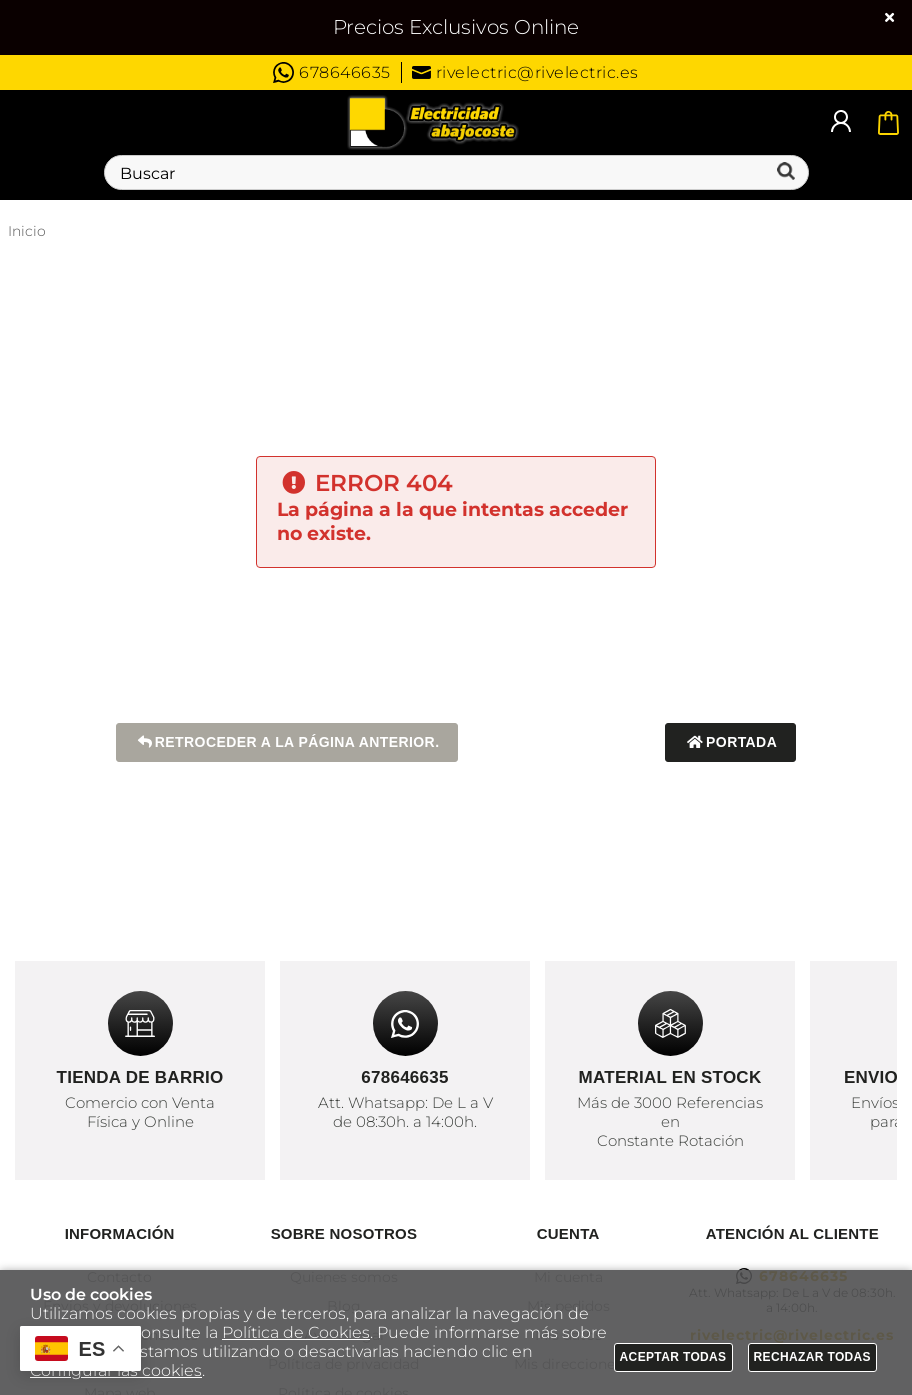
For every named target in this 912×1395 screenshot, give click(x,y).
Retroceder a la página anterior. (287, 742)
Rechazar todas (813, 1357)
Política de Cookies (296, 1332)
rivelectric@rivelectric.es (525, 72)
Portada (730, 742)
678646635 (332, 72)
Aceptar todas (673, 1357)
